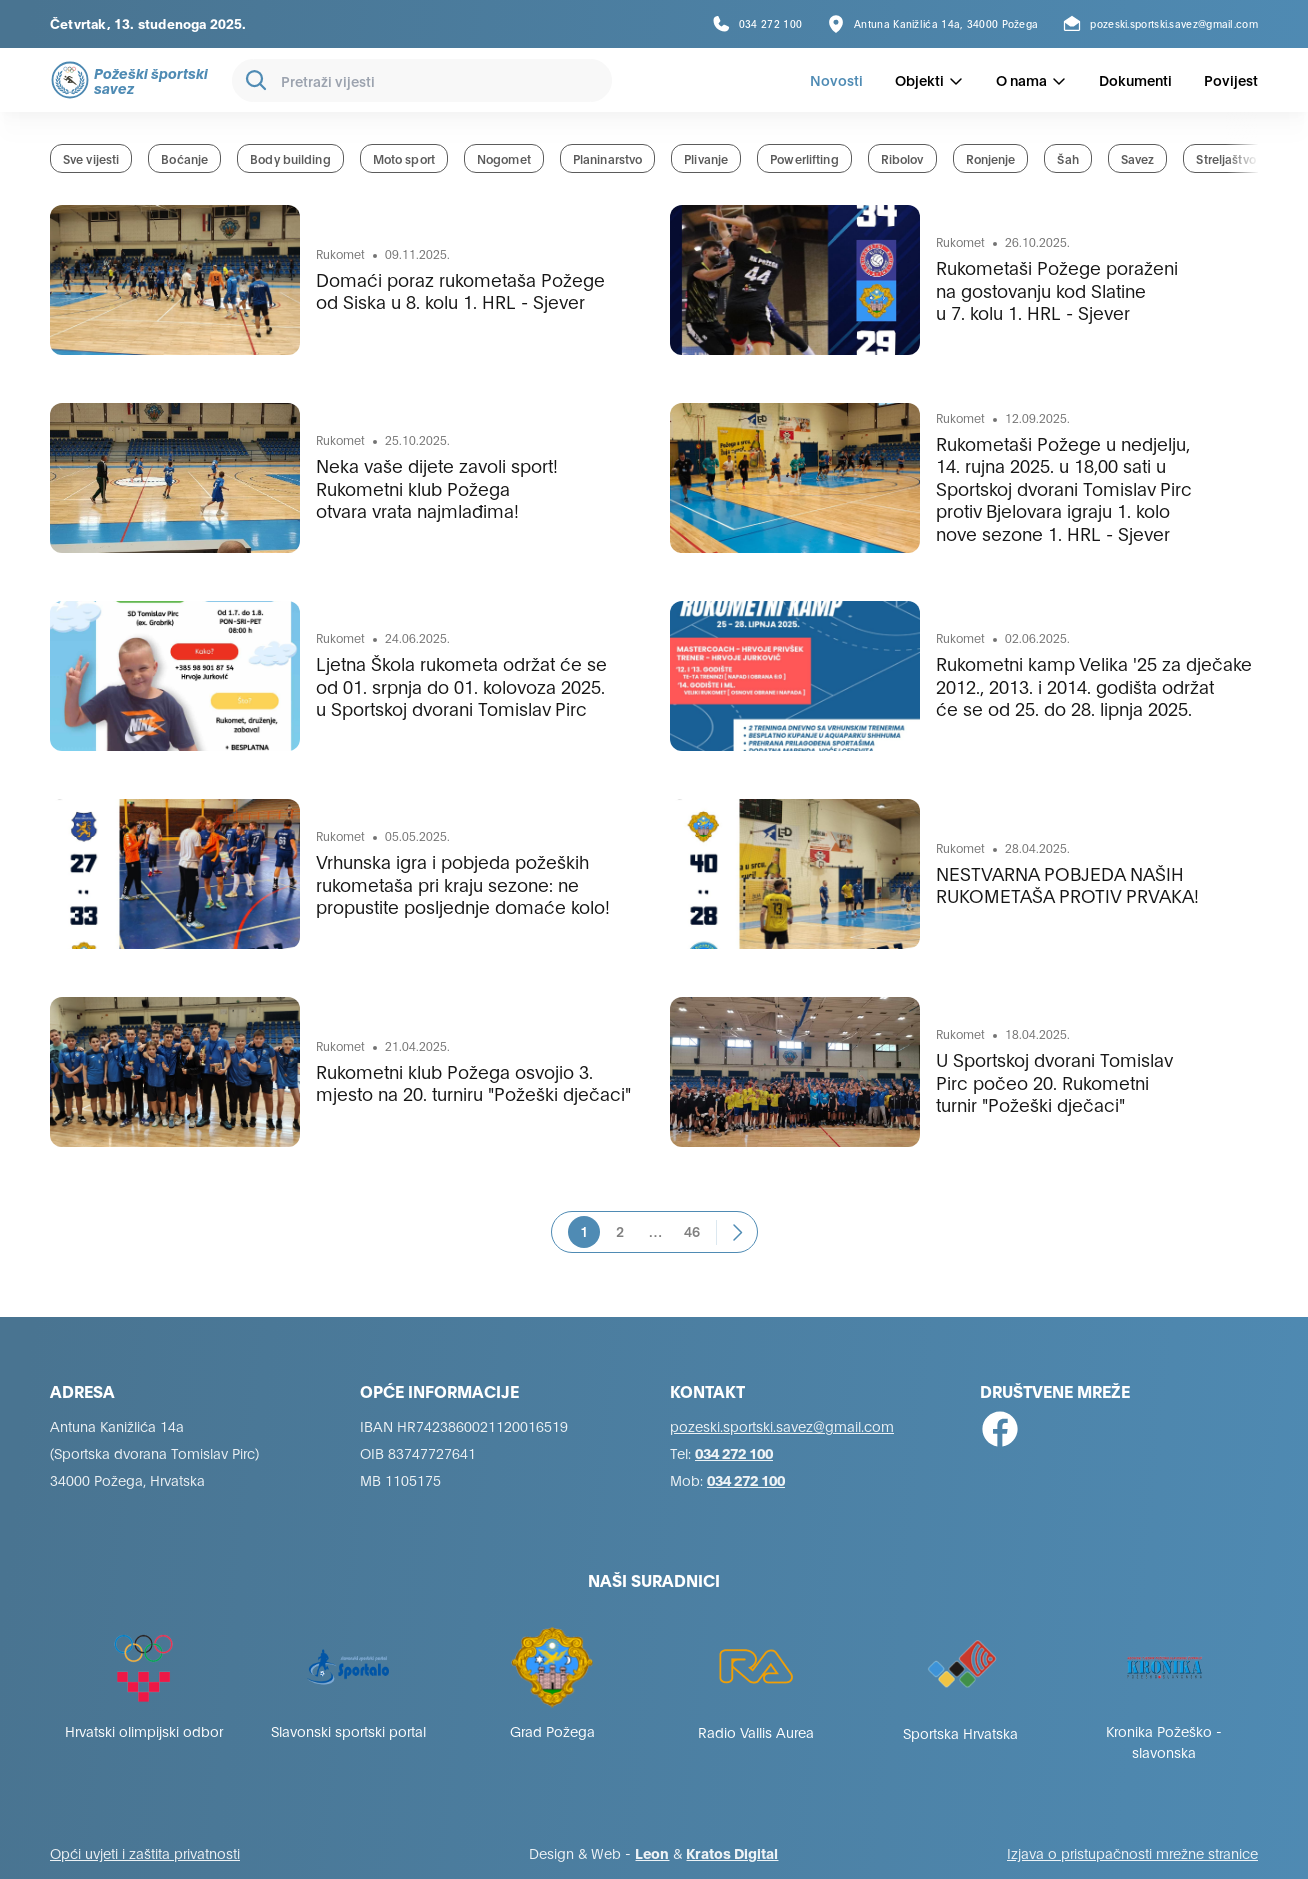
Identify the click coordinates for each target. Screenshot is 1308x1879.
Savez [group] (1138, 158)
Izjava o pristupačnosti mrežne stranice (1132, 1852)
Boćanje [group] (184, 158)
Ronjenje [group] (991, 158)
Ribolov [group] (902, 158)
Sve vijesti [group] (91, 158)
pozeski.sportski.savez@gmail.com (782, 1425)
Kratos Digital (732, 1852)
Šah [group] (1067, 158)
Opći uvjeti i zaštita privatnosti (145, 1852)
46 (692, 1230)
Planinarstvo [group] (607, 158)
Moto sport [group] (404, 158)
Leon (652, 1852)
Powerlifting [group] (804, 158)
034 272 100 (734, 1452)
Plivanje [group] (706, 158)
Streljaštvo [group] (1225, 158)
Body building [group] (290, 158)
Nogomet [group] (504, 158)
